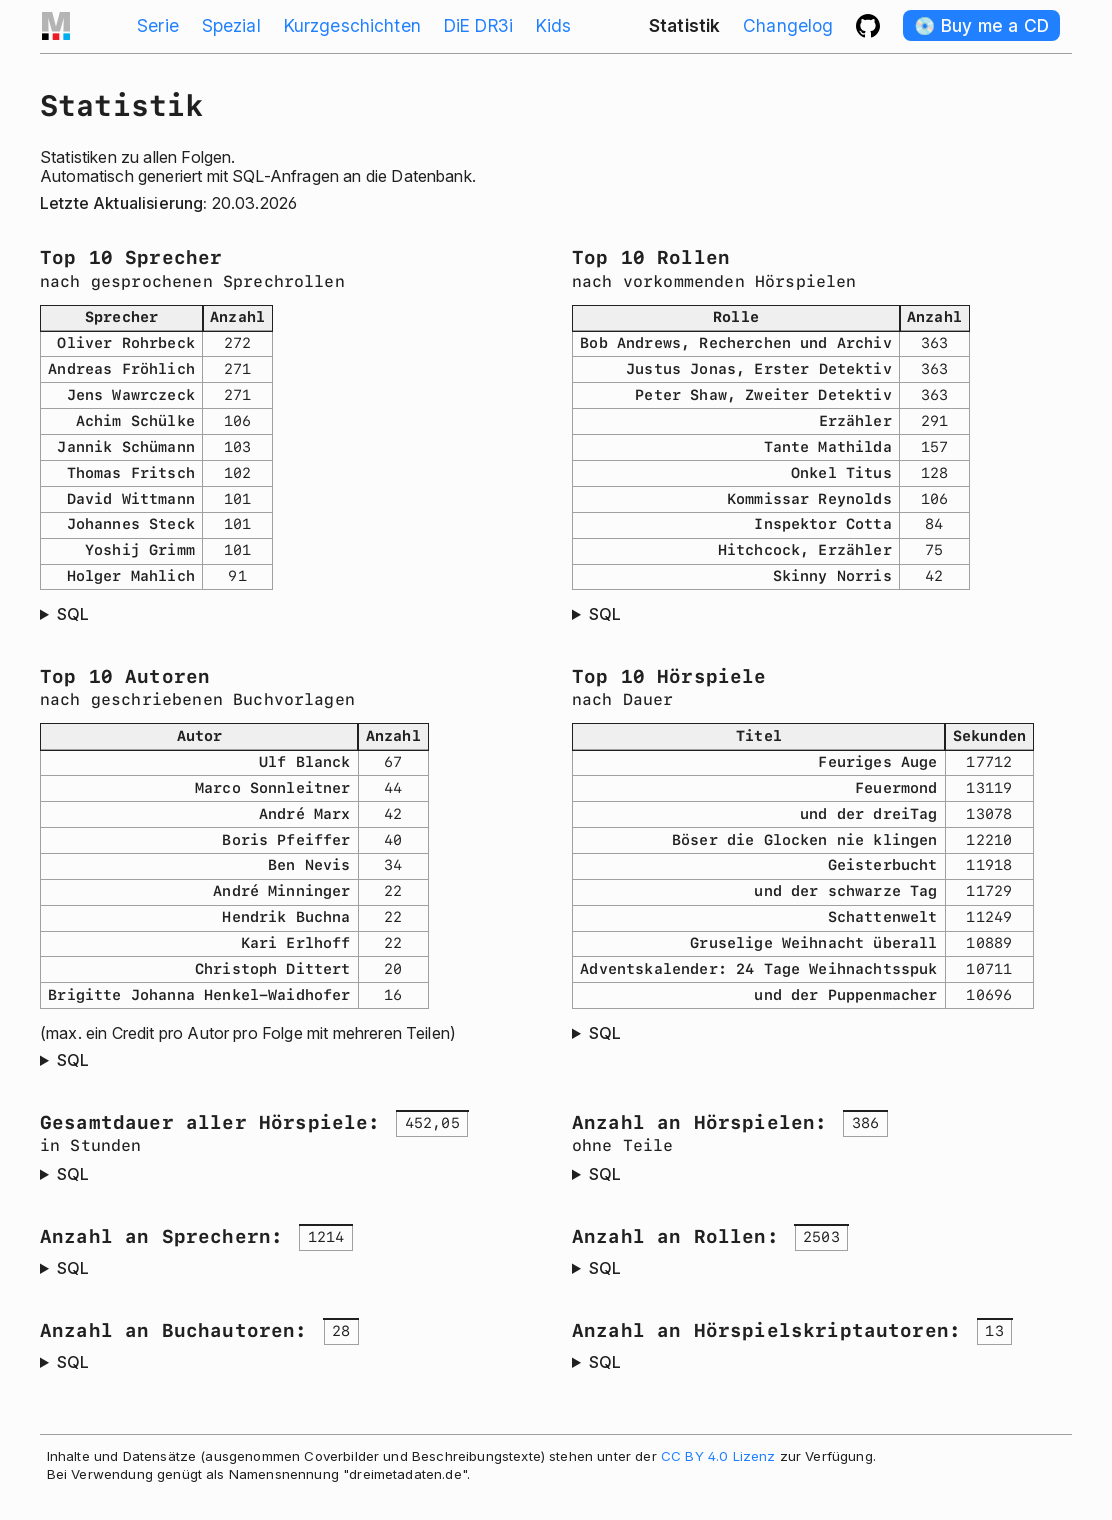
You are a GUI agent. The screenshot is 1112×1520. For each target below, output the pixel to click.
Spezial (231, 25)
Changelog (788, 25)
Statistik (684, 25)
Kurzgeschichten (352, 25)
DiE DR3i (478, 25)
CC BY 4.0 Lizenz (718, 1456)
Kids (554, 25)
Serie (158, 25)
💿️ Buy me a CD (981, 25)
